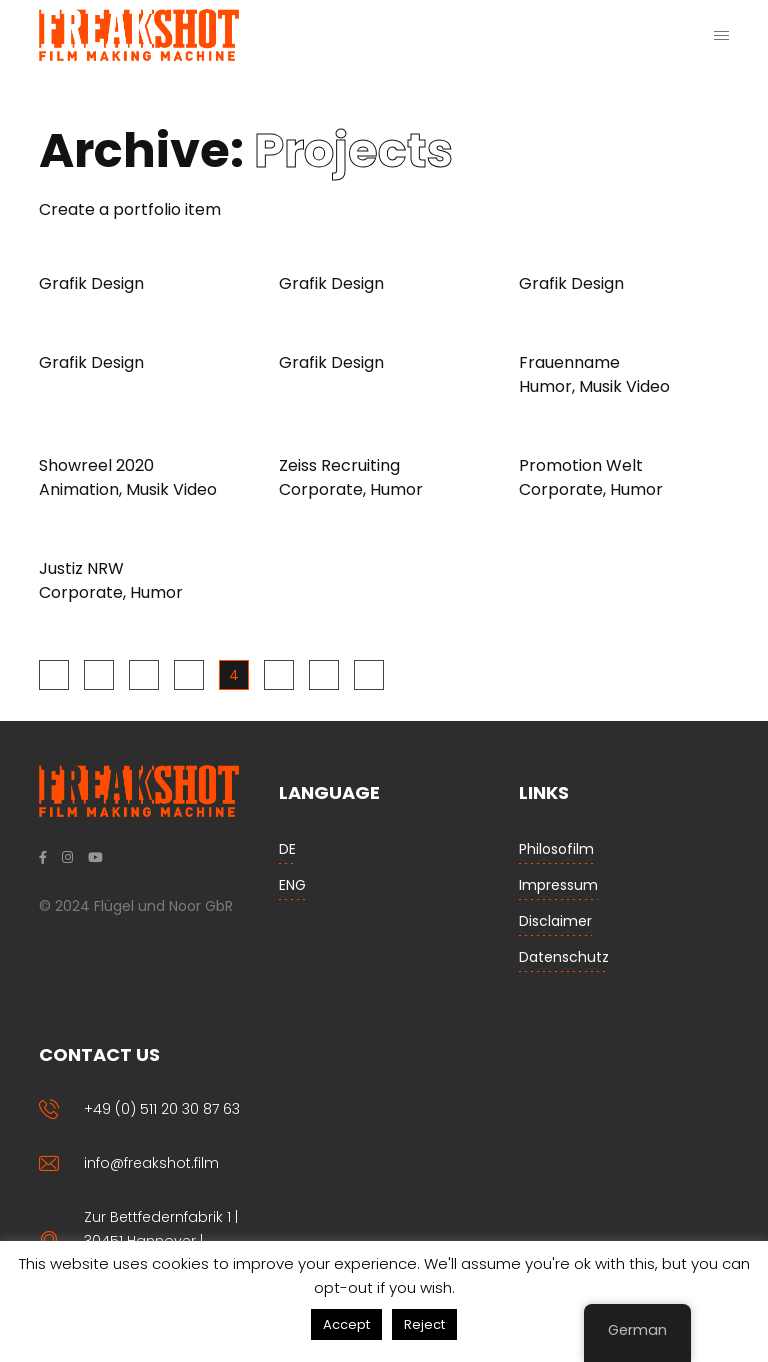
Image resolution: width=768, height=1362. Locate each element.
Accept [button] (346, 1324)
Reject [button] (424, 1324)
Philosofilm (556, 849)
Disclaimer (555, 921)
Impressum (558, 885)
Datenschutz (564, 957)
